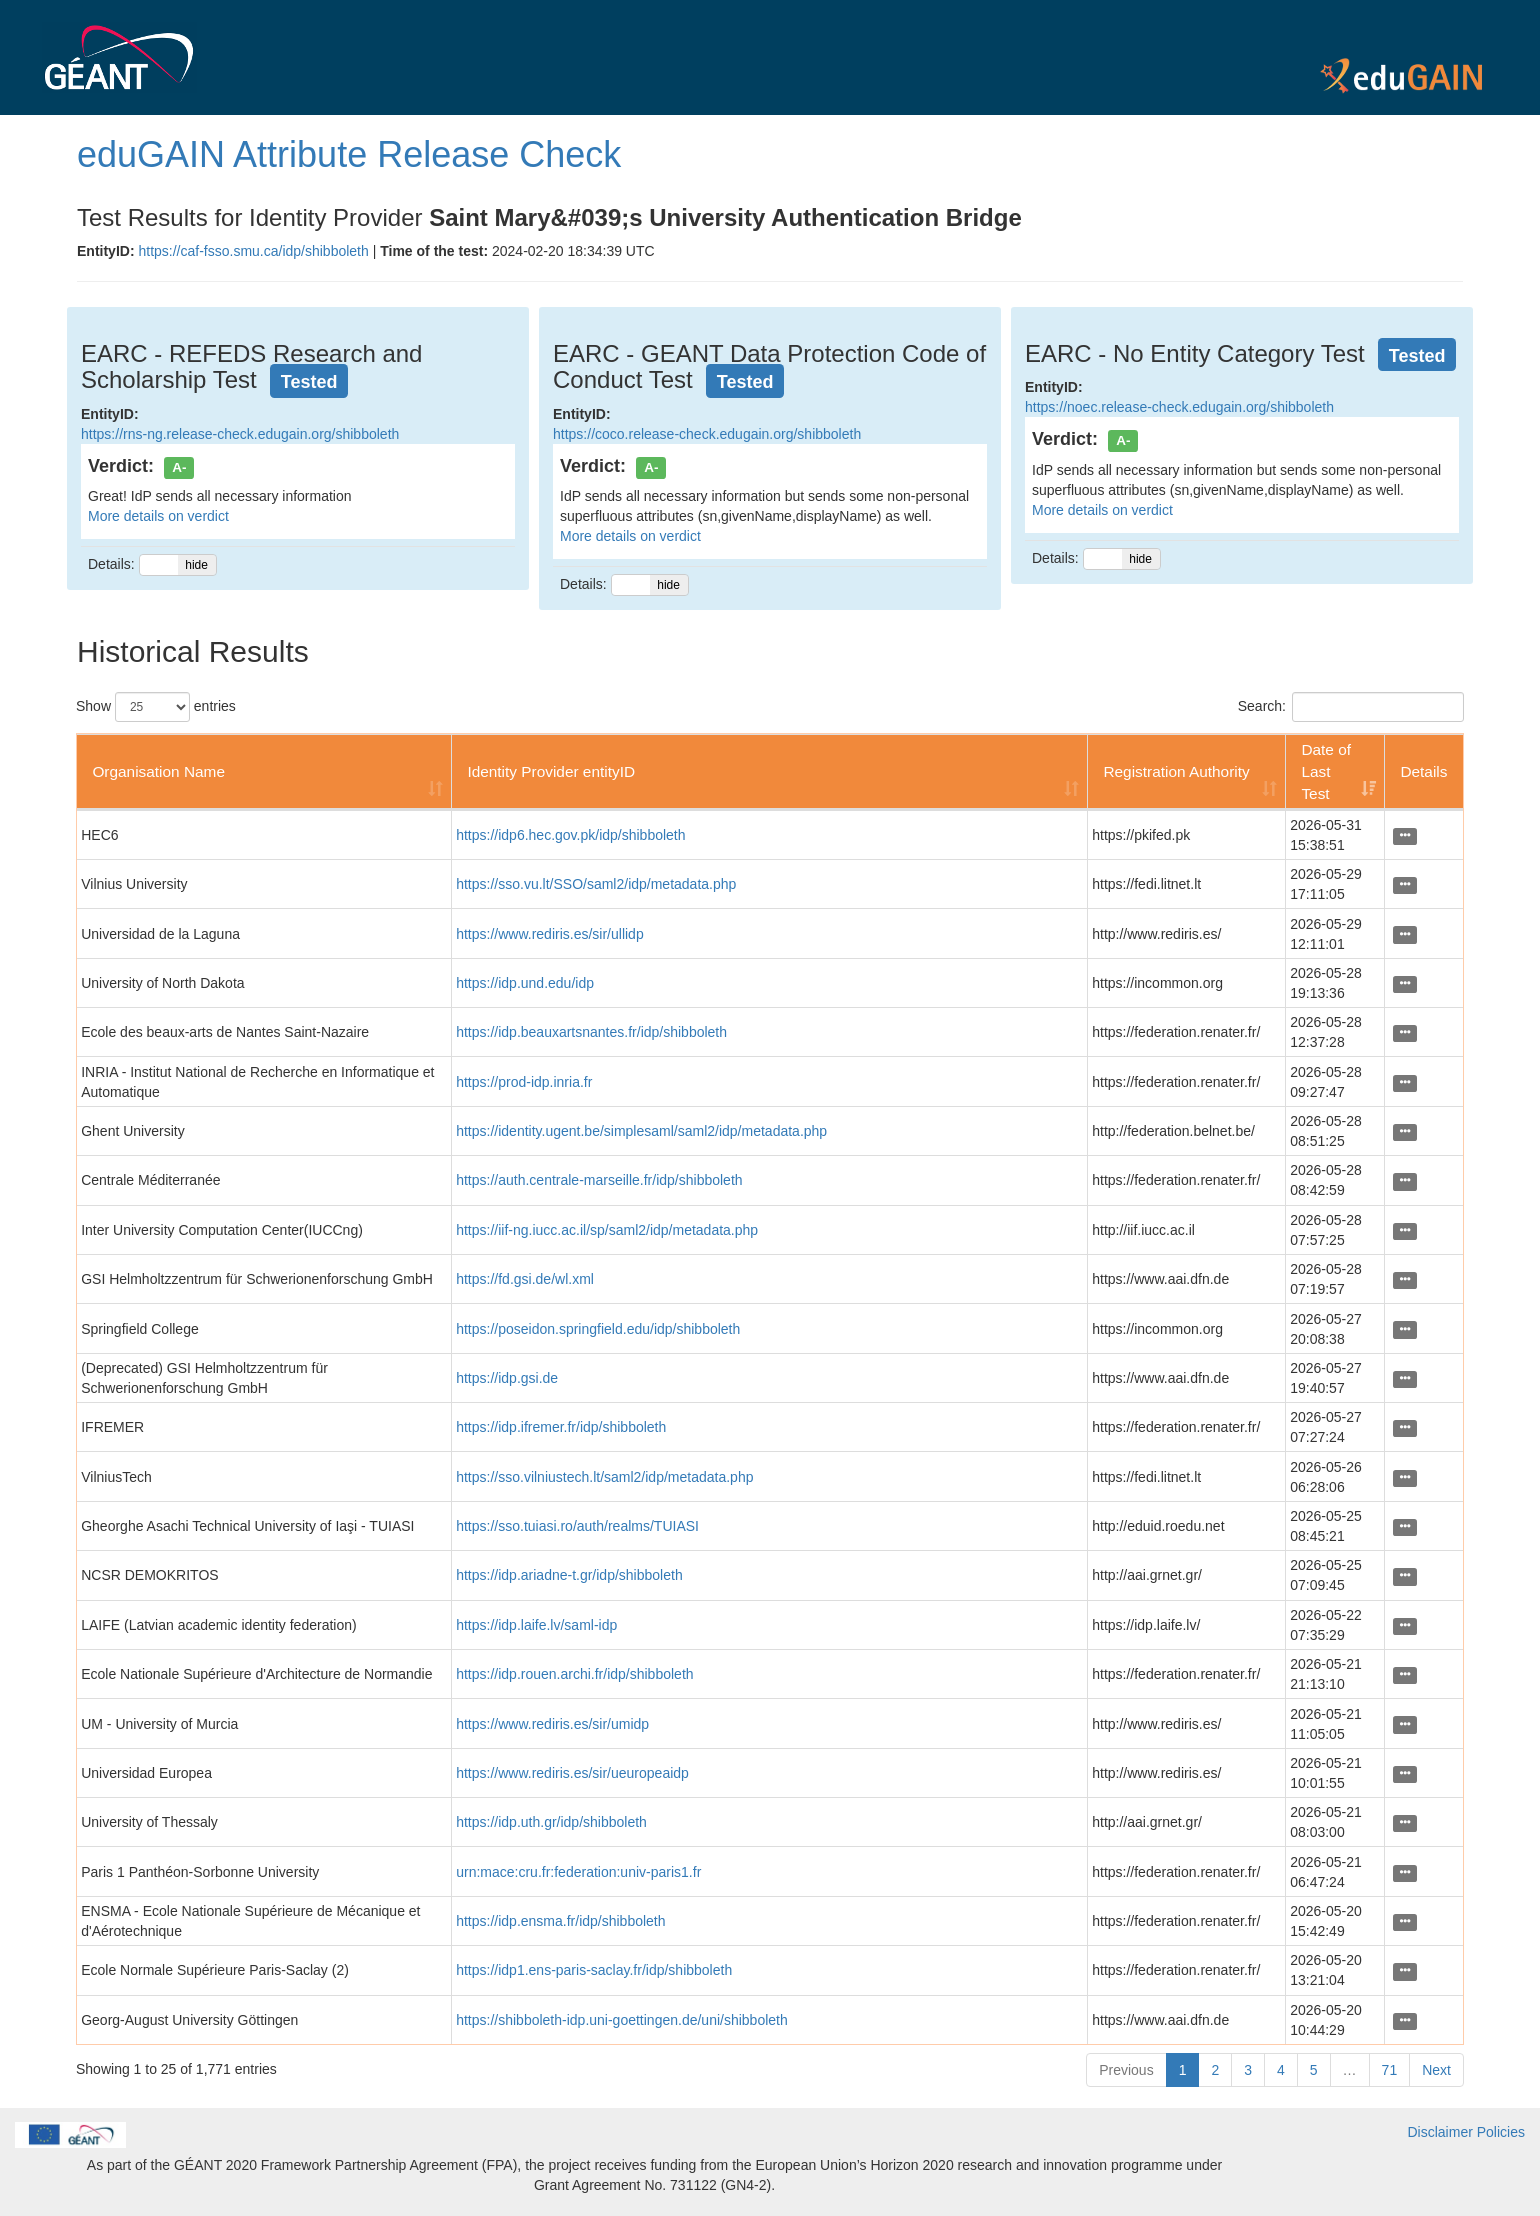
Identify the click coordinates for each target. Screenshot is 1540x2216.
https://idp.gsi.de (507, 1378)
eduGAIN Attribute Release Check (349, 154)
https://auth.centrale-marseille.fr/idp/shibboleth (599, 1180)
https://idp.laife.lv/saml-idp (536, 1625)
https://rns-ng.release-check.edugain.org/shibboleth (240, 434)
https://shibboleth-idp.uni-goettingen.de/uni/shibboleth (622, 2020)
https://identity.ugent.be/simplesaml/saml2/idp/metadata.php (641, 1131)
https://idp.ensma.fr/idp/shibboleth (560, 1921)
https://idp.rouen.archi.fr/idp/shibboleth (574, 1674)
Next (1436, 2070)
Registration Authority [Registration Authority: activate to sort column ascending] (1176, 771)
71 (1390, 2070)
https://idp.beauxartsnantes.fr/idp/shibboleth (591, 1032)
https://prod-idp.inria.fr (524, 1082)
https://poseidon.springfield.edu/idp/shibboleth (598, 1329)
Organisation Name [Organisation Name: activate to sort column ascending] (158, 771)
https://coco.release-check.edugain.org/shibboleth (707, 434)
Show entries (156, 707)
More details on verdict (158, 516)
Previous (1126, 2070)
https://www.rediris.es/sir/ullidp (550, 934)
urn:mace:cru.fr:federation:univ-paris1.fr (578, 1872)
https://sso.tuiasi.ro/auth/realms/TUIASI (577, 1526)
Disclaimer (1440, 2132)
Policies (1501, 2132)
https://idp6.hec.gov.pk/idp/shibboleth (570, 835)
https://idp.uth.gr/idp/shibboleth (551, 1822)
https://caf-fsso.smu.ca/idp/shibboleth (253, 251)
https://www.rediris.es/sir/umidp (552, 1724)
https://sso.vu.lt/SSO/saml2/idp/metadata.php (596, 884)
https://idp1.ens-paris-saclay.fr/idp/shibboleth (594, 1970)
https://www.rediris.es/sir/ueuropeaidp (572, 1773)
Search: (1351, 707)
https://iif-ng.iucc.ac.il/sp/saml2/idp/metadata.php (607, 1230)
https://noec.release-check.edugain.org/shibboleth (1179, 407)
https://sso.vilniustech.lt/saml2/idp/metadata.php (604, 1477)
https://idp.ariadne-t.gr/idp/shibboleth (569, 1575)
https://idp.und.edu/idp (525, 983)
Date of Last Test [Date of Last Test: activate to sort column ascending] (1326, 771)
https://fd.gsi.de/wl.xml (525, 1279)
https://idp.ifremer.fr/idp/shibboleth (561, 1427)
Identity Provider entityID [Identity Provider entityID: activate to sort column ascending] (551, 771)
